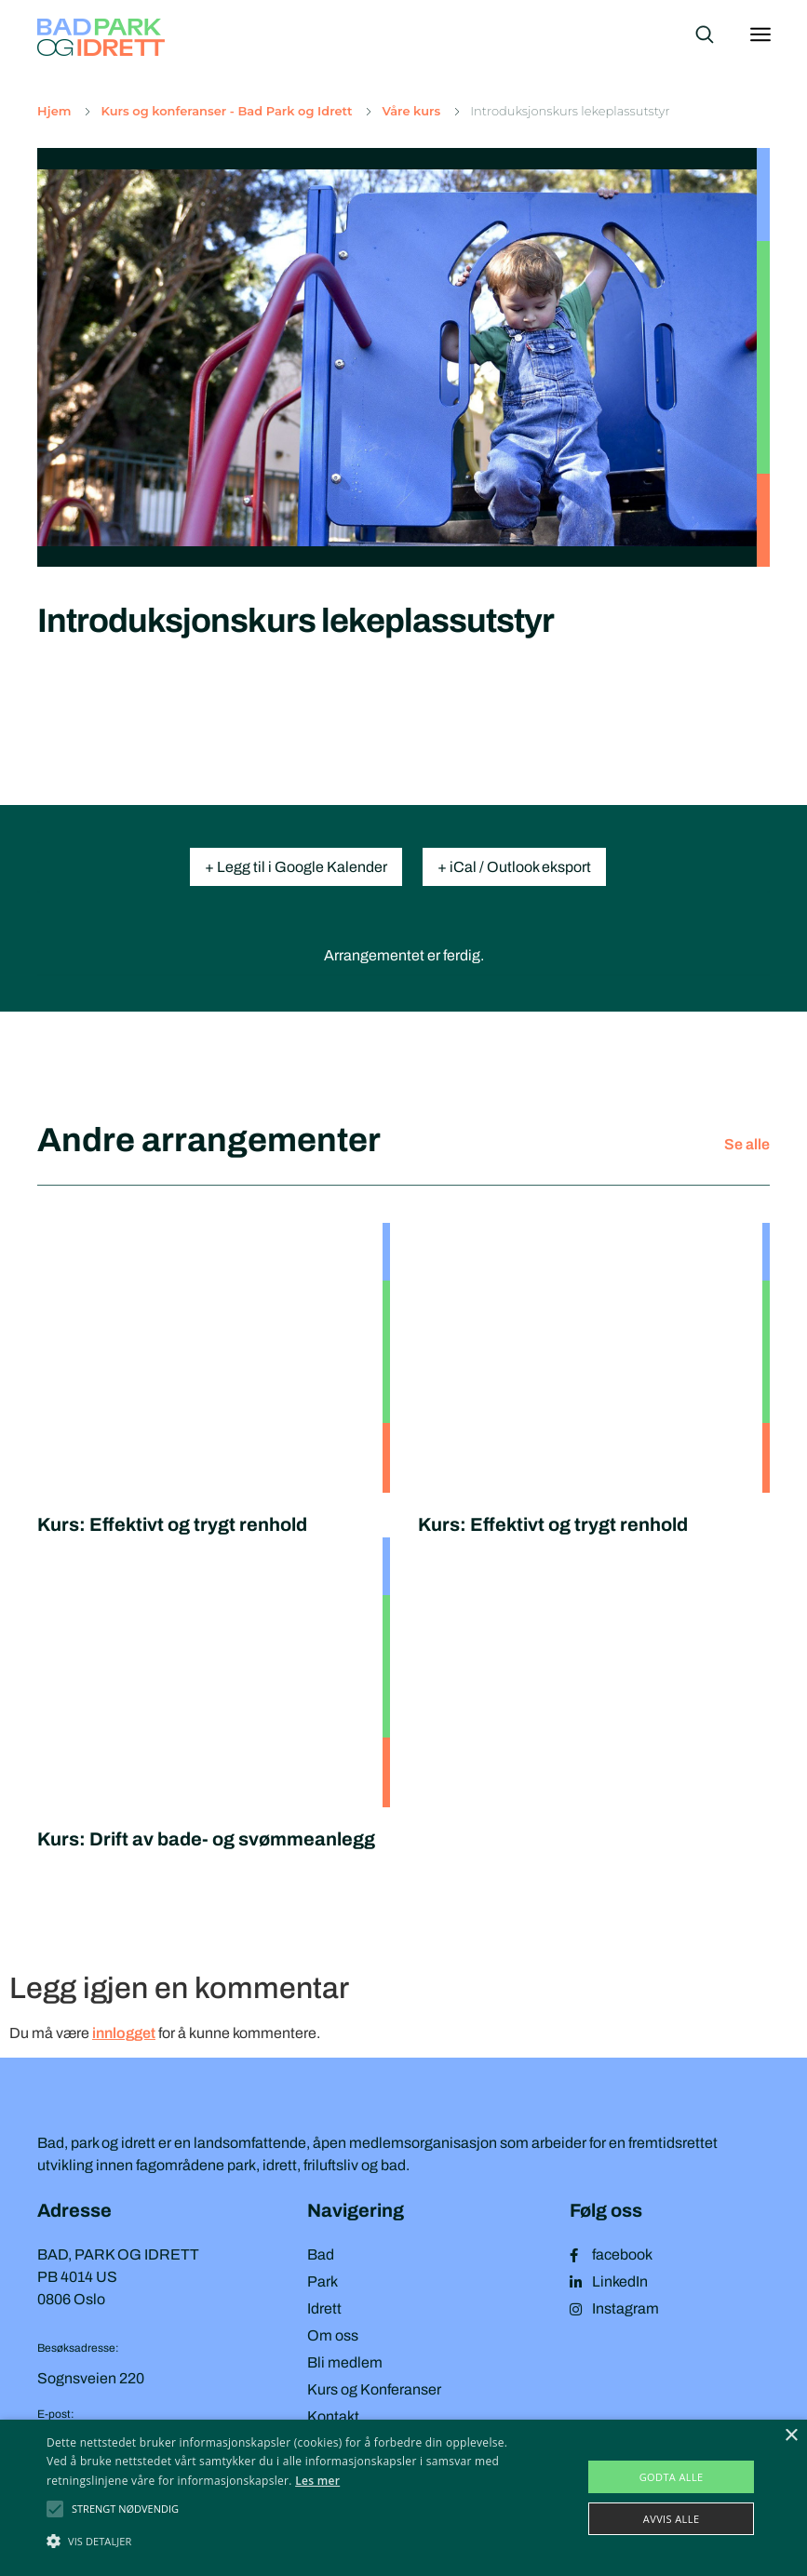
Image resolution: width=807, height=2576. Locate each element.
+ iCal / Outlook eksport (514, 867)
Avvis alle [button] (671, 2519)
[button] (125, 2509)
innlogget (123, 2033)
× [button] (791, 2436)
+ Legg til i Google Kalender (296, 867)
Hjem (54, 111)
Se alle (747, 1144)
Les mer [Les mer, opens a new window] (317, 2481)
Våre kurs (411, 111)
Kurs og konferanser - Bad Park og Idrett (226, 111)
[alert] (403, 2498)
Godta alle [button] (671, 2477)
